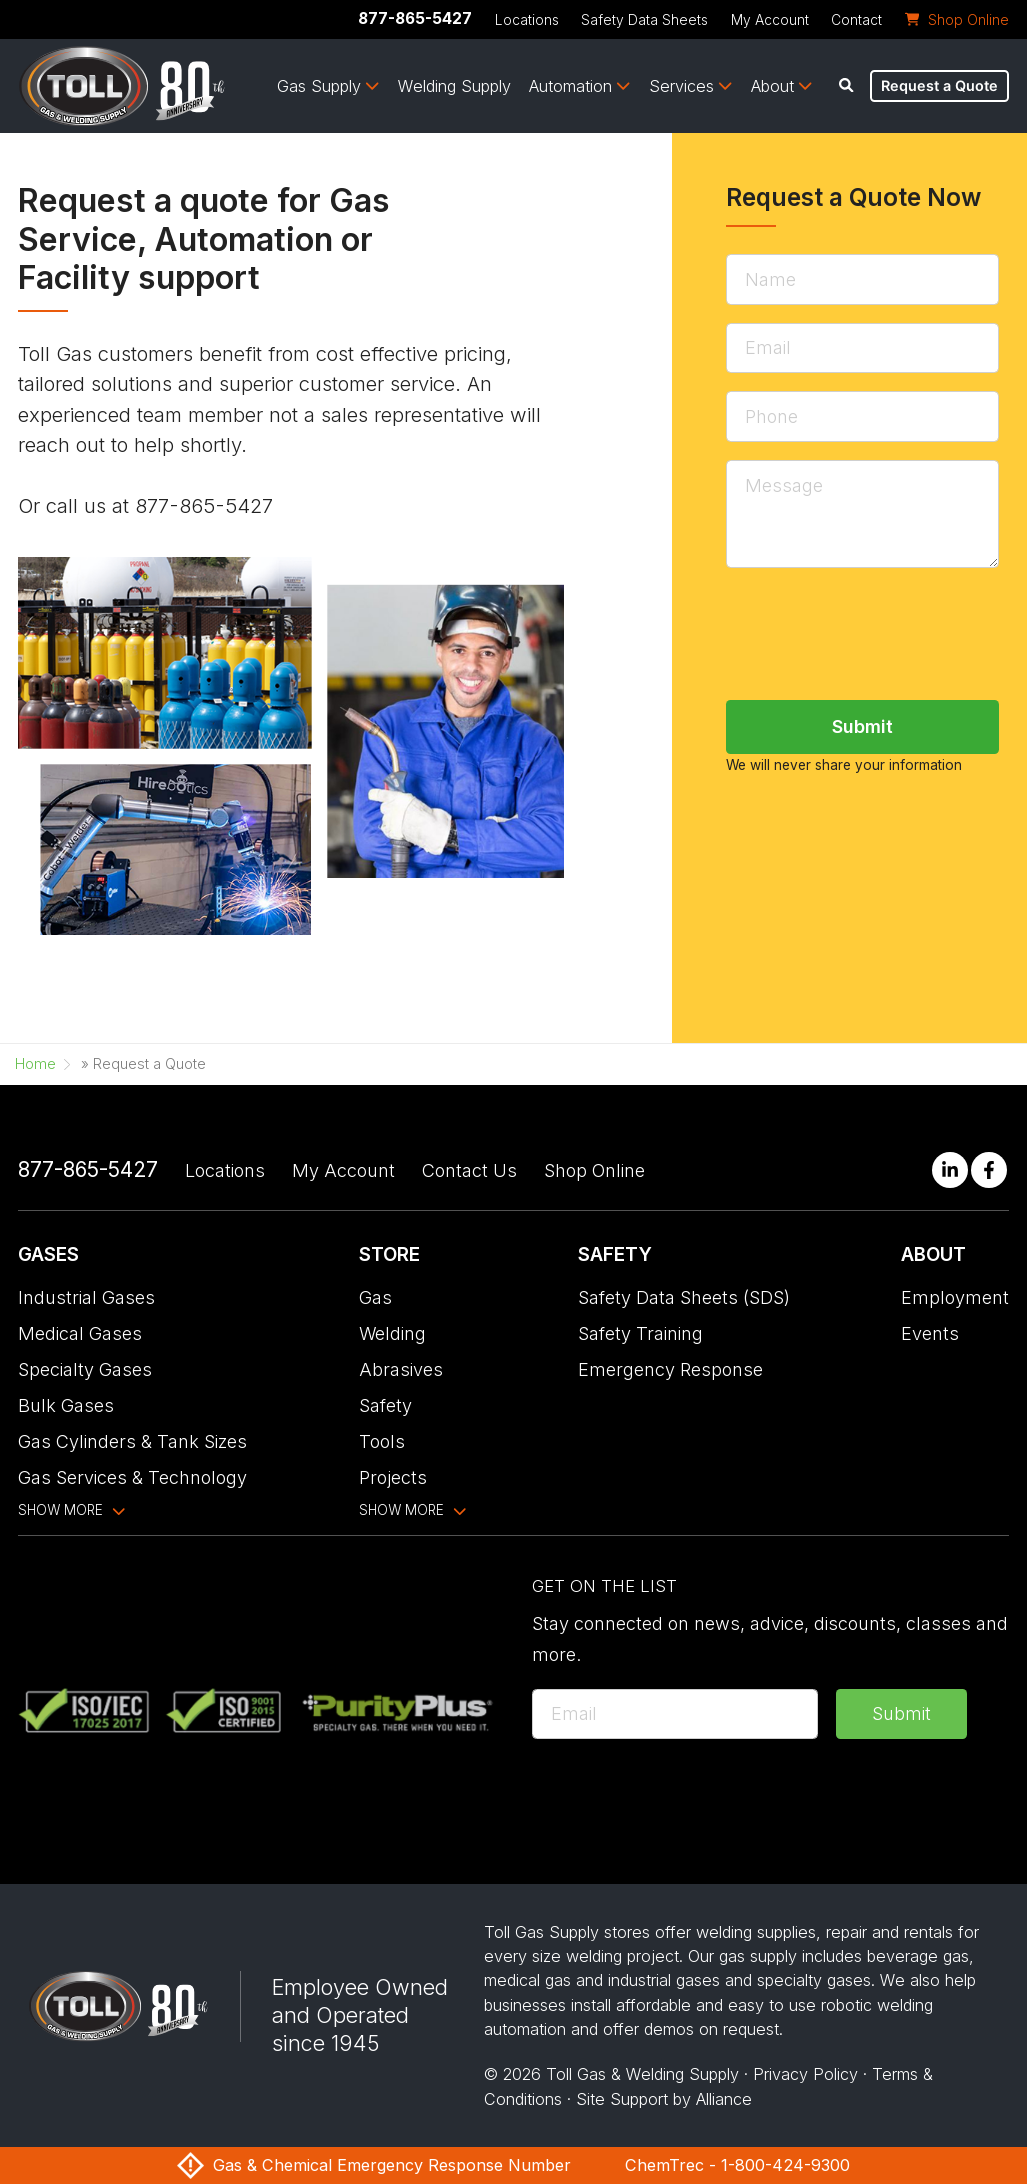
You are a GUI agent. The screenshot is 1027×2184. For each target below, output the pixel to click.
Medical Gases (80, 1333)
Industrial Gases (86, 1297)
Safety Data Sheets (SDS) (684, 1297)
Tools (382, 1441)
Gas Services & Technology (132, 1477)
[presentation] (684, 1796)
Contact (856, 20)
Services (681, 86)
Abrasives (401, 1369)
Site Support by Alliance (664, 2099)
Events (930, 1333)
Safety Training (640, 1333)
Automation (570, 86)
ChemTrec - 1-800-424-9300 (737, 2165)
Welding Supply (454, 86)
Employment (955, 1297)
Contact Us (469, 1170)
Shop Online (594, 1170)
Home (35, 1064)
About (772, 86)
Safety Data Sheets (644, 20)
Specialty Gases (85, 1369)
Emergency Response (670, 1369)
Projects (393, 1477)
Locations (527, 20)
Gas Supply (319, 86)
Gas (375, 1297)
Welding (392, 1333)
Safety (385, 1405)
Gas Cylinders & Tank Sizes (132, 1441)
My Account (770, 20)
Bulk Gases (66, 1405)
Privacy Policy (805, 2074)
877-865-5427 (415, 18)
